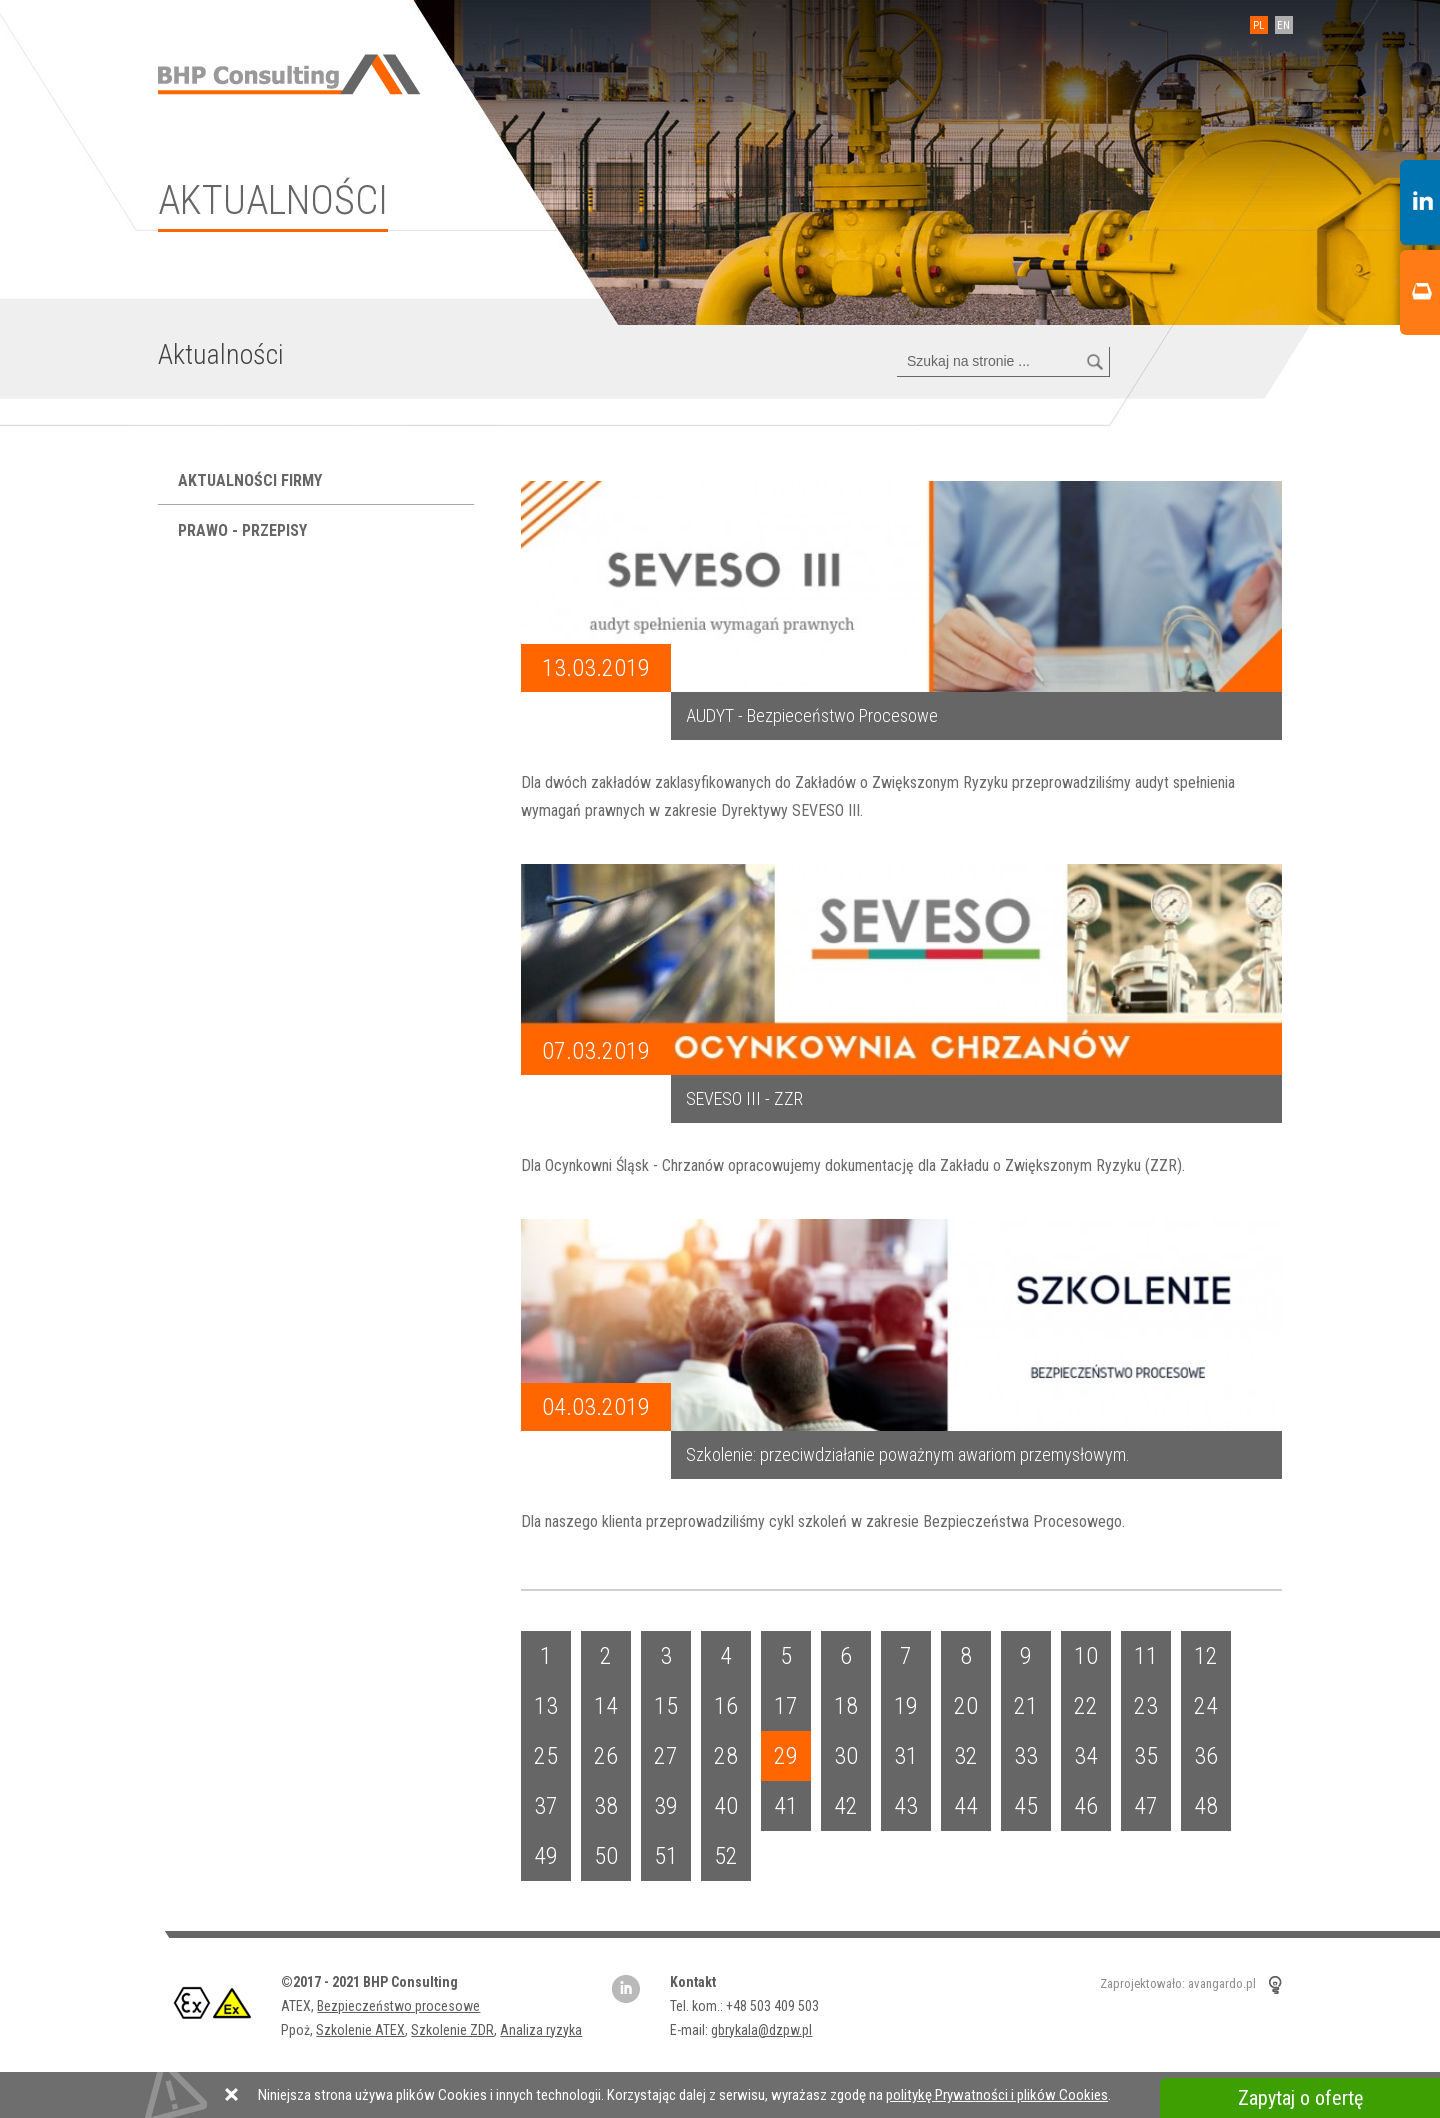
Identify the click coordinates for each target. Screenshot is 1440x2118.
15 (666, 1706)
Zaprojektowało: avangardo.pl (1178, 1984)
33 (1026, 1756)
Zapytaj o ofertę (1300, 2098)
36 (1206, 1756)
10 (1086, 1656)
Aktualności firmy (252, 480)
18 (846, 1706)
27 (666, 1756)
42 (846, 1806)
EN (1284, 25)
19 (906, 1706)
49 (546, 1856)
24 (1206, 1706)
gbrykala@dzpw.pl (761, 2030)
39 (666, 1806)
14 (606, 1706)
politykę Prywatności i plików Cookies (997, 2095)
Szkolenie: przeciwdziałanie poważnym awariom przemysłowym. (908, 1454)
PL (1259, 25)
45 (1026, 1806)
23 (1146, 1706)
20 (966, 1706)
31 (906, 1756)
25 (546, 1756)
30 (846, 1756)
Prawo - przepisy (244, 530)
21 (1026, 1706)
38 (606, 1806)
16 (726, 1706)
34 (1086, 1756)
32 (966, 1756)
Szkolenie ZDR (452, 2030)
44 (966, 1806)
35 (1146, 1756)
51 (666, 1856)
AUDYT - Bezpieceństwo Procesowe (812, 715)
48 (1206, 1806)
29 (786, 1756)
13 (546, 1706)
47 (1146, 1806)
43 (906, 1806)
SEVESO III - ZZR (744, 1098)
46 (1086, 1806)
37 (546, 1806)
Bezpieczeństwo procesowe (398, 2006)
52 (726, 1856)
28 (726, 1756)
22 (1086, 1706)
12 (1206, 1656)
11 (1146, 1656)
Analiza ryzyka (541, 2030)
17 (786, 1706)
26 (606, 1756)
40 (726, 1806)
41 (786, 1806)
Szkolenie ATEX (360, 2030)
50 (606, 1856)
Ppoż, (298, 2030)
